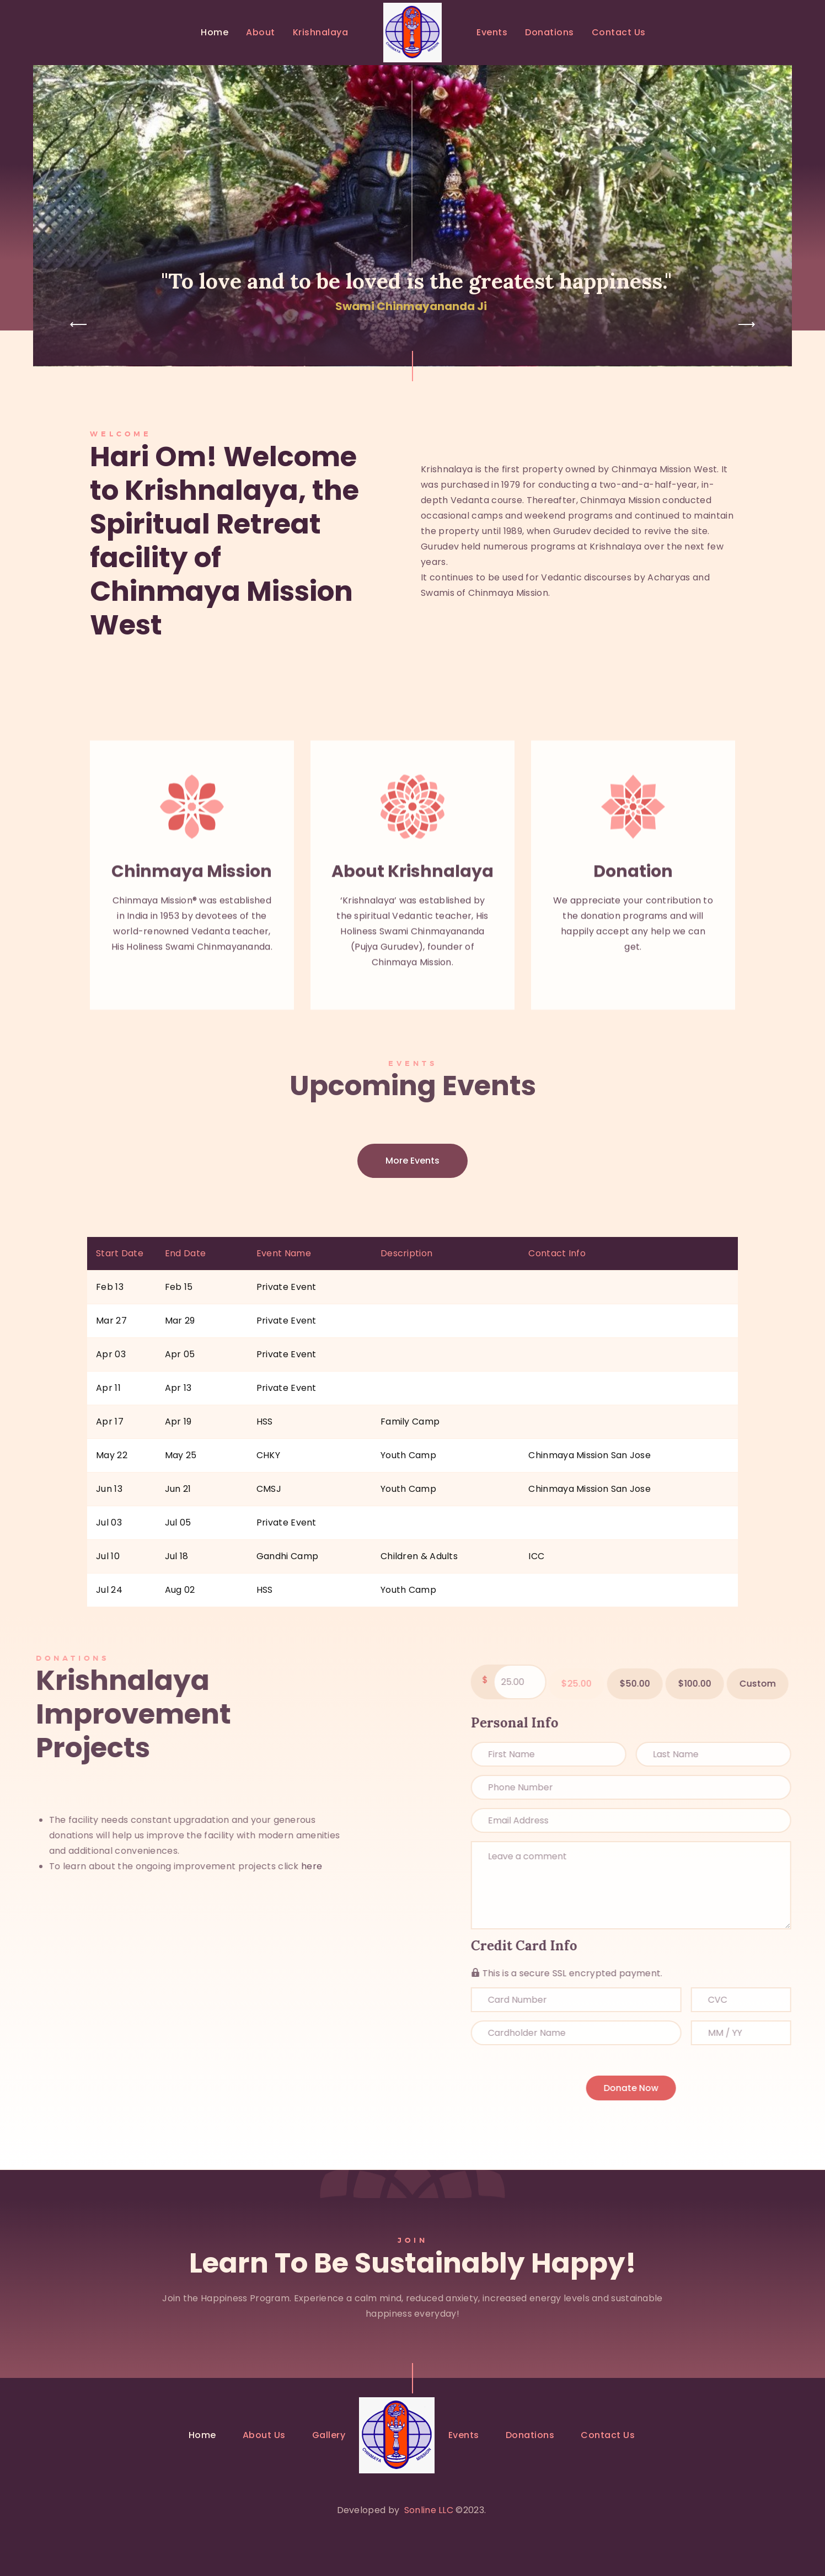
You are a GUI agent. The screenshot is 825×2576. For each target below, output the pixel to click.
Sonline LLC (428, 2510)
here (90, 1866)
